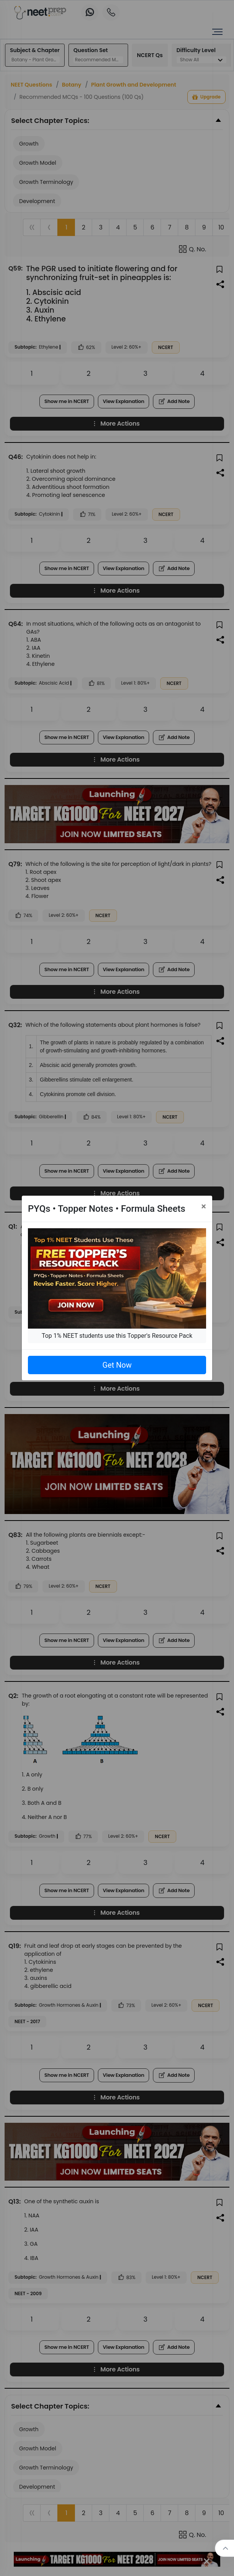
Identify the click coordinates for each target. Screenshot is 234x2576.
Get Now (117, 1365)
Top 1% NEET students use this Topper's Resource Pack (117, 1335)
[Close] (203, 1206)
